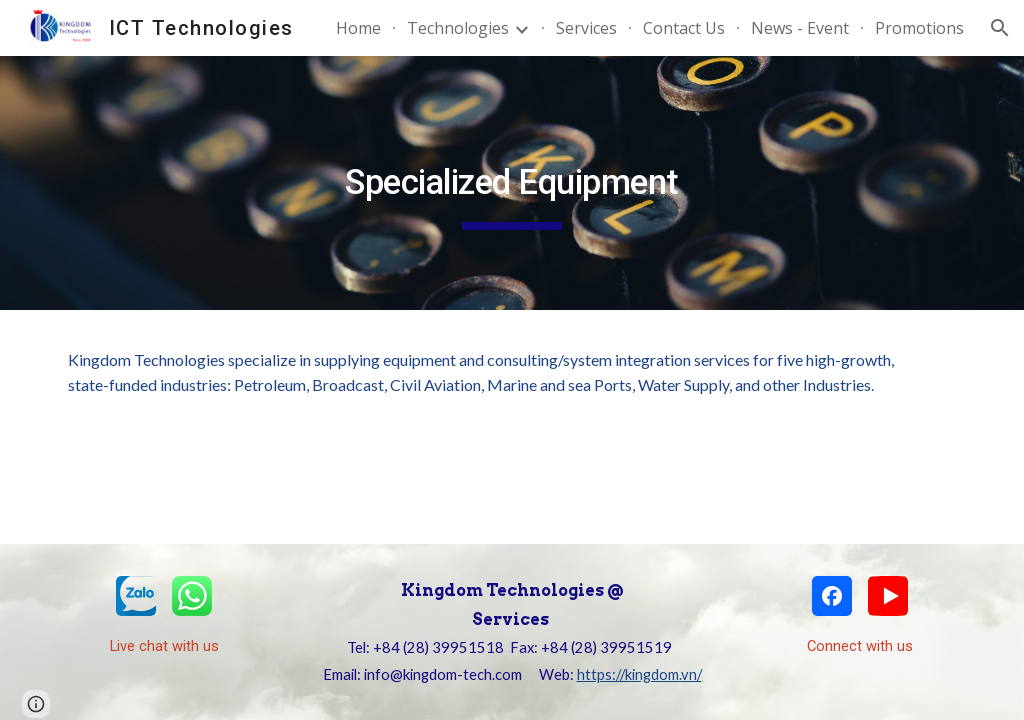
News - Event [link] (800, 28)
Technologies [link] (458, 28)
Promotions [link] (919, 28)
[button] (1000, 28)
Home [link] (358, 28)
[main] (511, 183)
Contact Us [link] (684, 28)
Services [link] (586, 28)
